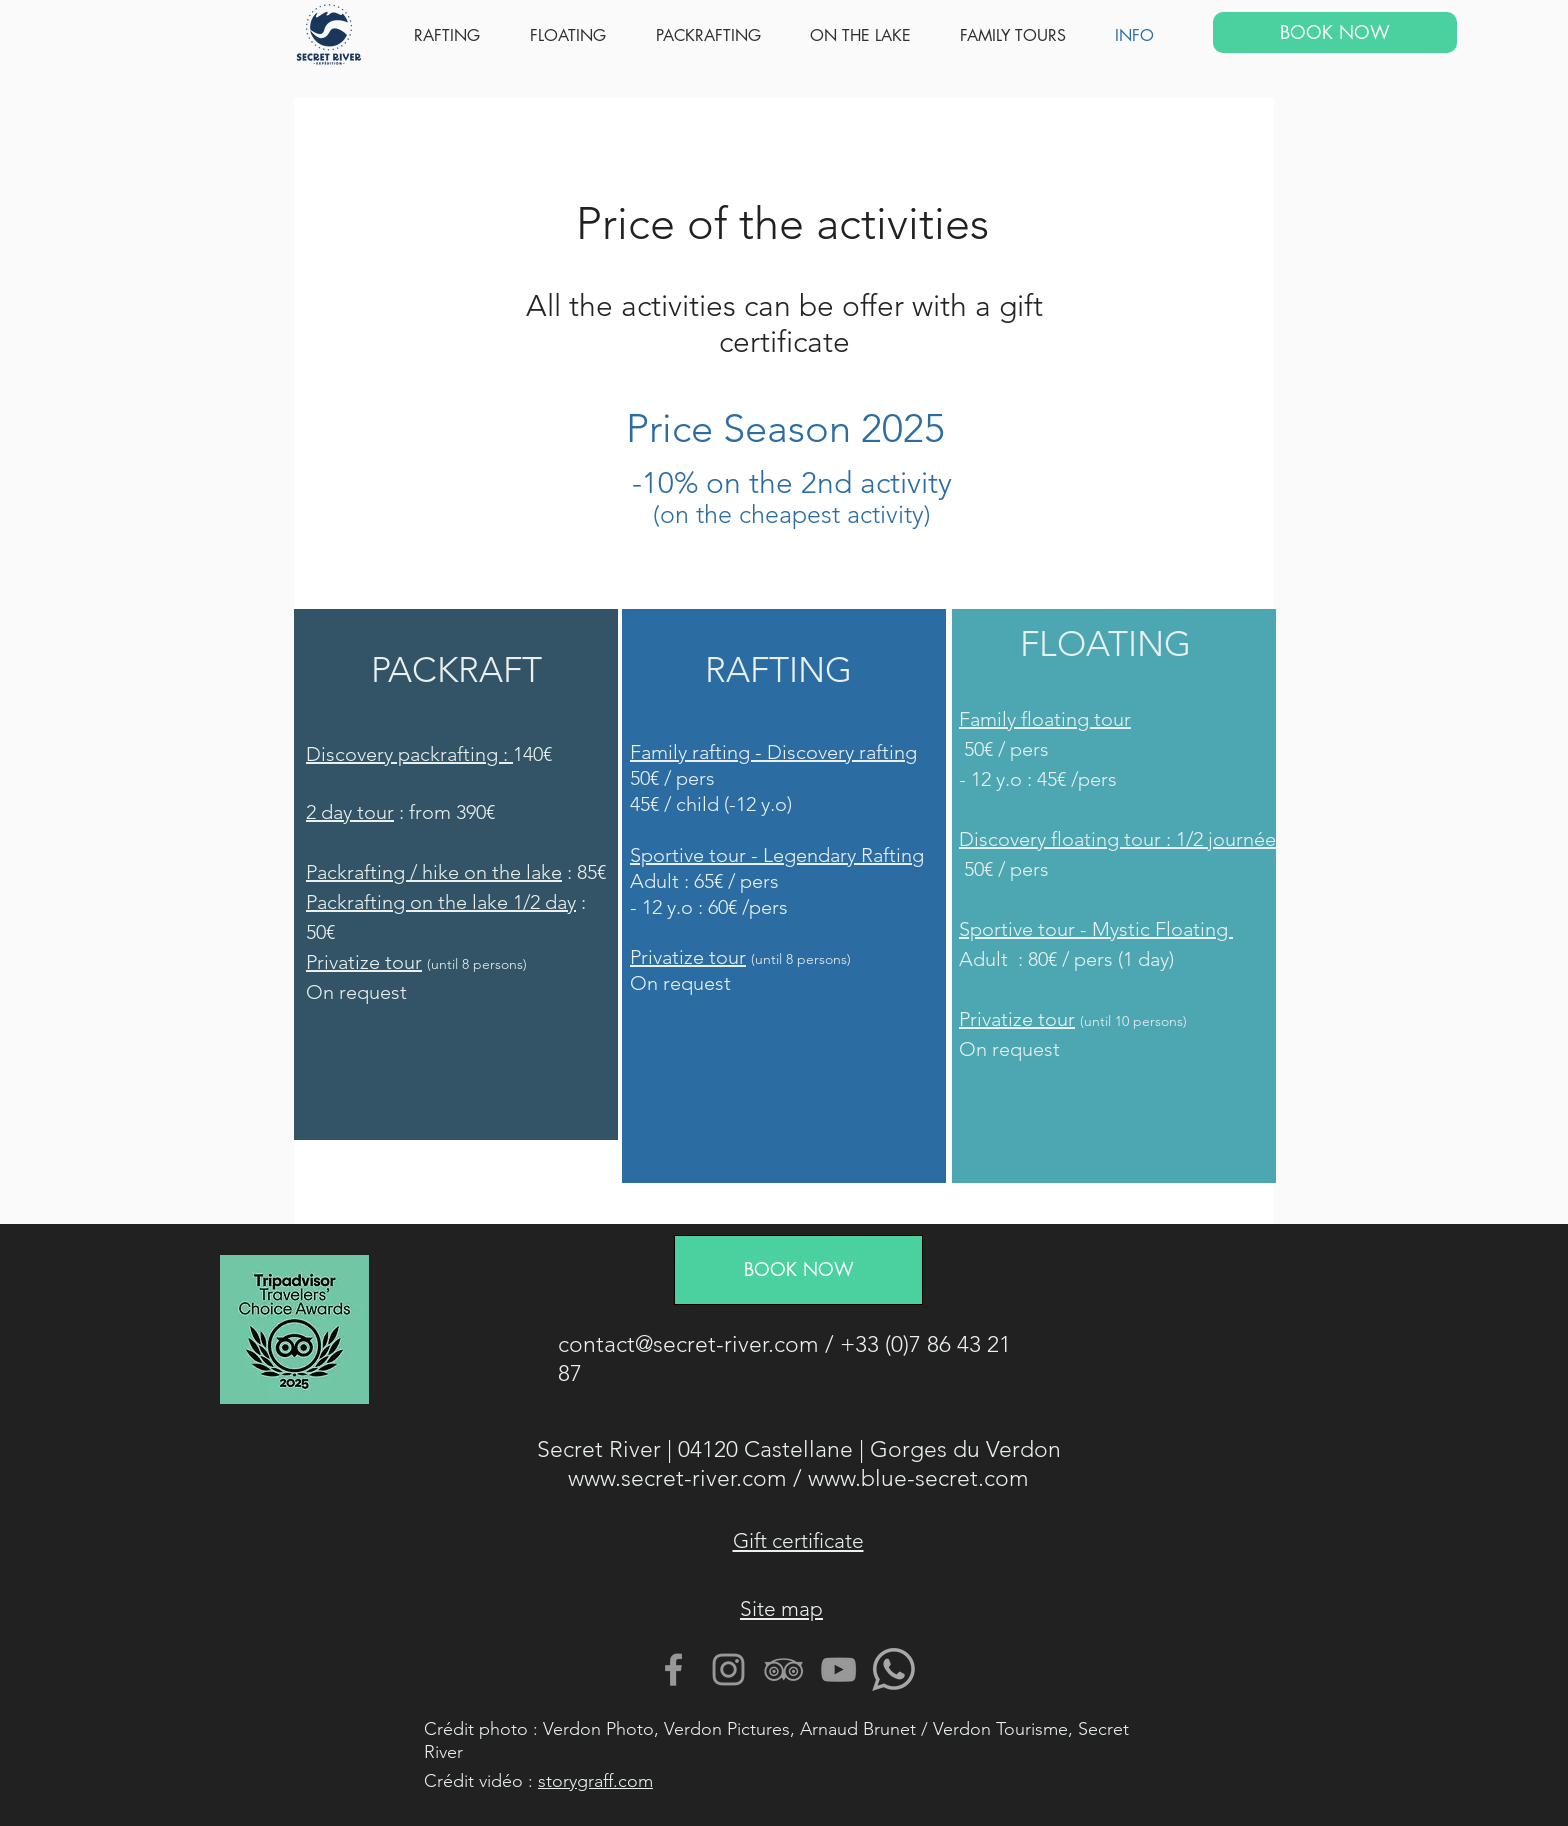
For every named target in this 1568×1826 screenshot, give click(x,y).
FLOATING (1105, 643)
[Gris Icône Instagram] (728, 1669)
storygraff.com (595, 1781)
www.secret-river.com (677, 1478)
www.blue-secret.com (918, 1478)
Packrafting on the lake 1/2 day (441, 902)
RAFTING (778, 669)
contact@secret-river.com (688, 1344)
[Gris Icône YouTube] (838, 1669)
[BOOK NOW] (1335, 32)
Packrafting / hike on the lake (434, 872)
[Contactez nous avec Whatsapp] (893, 1669)
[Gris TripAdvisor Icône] (783, 1669)
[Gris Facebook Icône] (673, 1669)
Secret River (599, 1449)
